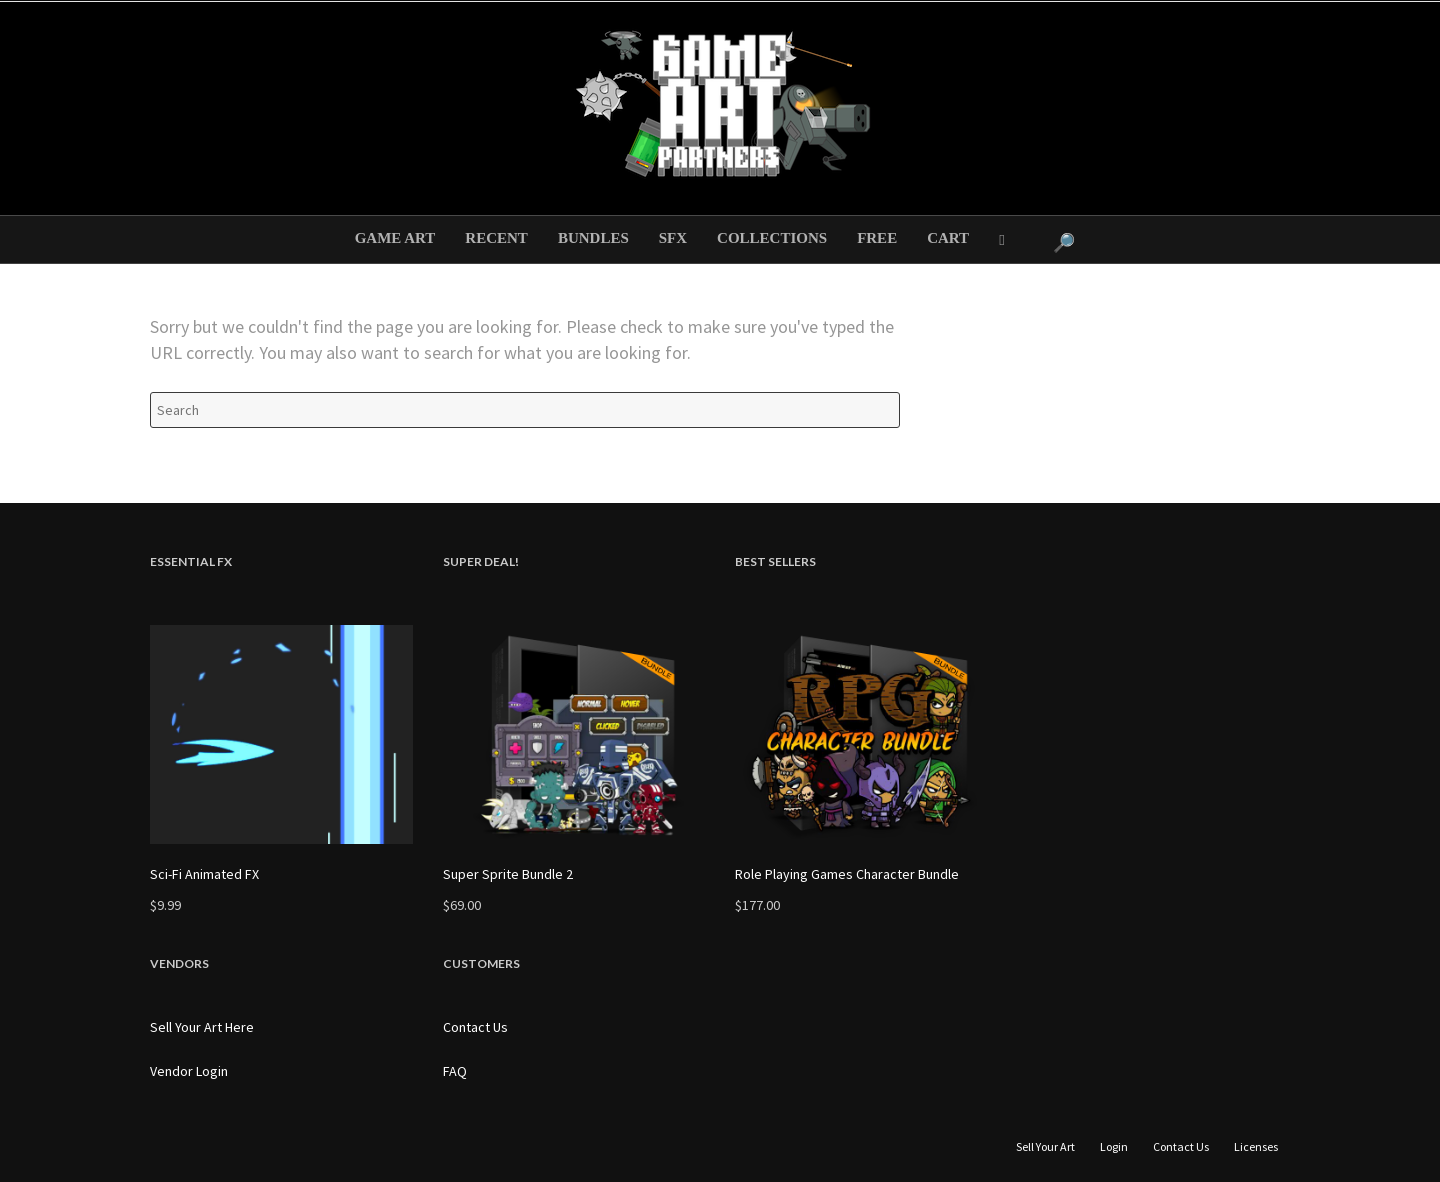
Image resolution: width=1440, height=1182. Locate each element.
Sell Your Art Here (202, 1027)
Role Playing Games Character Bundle (847, 874)
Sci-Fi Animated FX (204, 874)
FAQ (455, 1071)
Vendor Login (189, 1071)
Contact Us (475, 1027)
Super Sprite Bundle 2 (508, 874)
